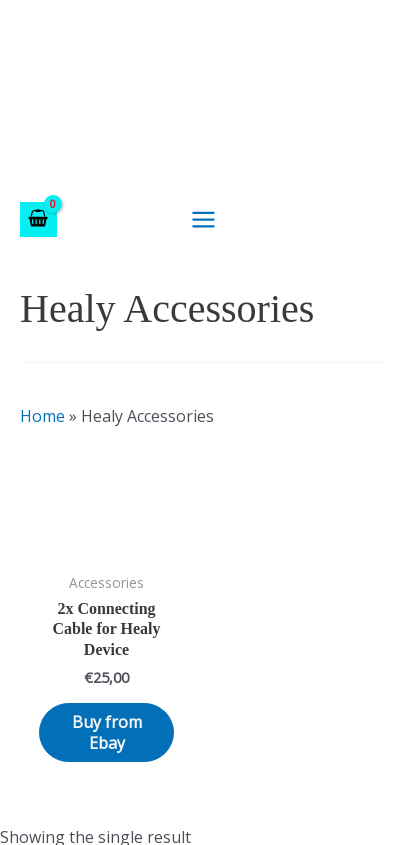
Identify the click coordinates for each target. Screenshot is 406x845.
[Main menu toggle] (202, 219)
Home (42, 416)
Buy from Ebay (107, 732)
